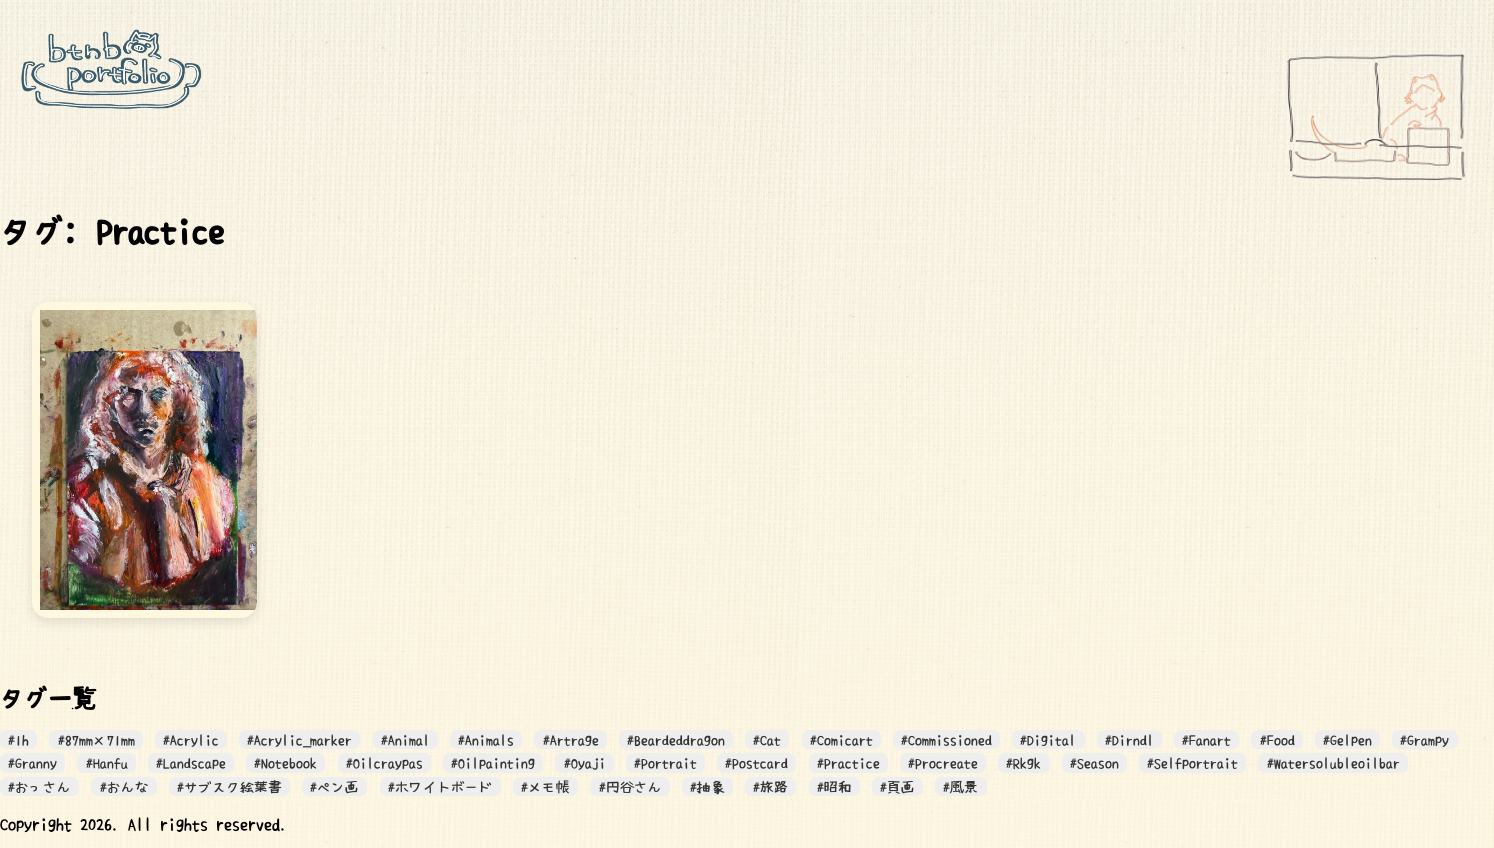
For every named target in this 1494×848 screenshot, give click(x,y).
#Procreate (943, 763)
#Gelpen (1347, 740)
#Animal (405, 740)
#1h (18, 740)
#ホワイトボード (440, 787)
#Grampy (1424, 740)
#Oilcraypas (384, 763)
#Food (1277, 740)
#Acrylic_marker (299, 740)
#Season (1094, 763)
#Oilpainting (493, 763)
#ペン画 (334, 787)
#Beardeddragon (676, 740)
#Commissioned (946, 740)
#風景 (960, 787)
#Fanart (1206, 740)
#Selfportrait (1192, 763)
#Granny (32, 763)
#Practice (848, 763)
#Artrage (571, 740)
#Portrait (665, 763)
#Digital (1048, 740)
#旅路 (770, 787)
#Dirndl (1129, 740)
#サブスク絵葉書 (229, 787)
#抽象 (707, 787)
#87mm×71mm (96, 740)
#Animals (486, 740)
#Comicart (841, 740)
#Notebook (285, 763)
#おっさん (39, 787)
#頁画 (897, 787)
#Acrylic (191, 740)
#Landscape (191, 763)
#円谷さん (630, 787)
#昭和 (834, 787)
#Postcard (756, 763)
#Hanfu (107, 763)
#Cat (767, 740)
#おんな (124, 787)
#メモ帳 (545, 787)
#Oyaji (585, 763)
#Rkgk (1023, 763)
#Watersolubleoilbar (1333, 763)
